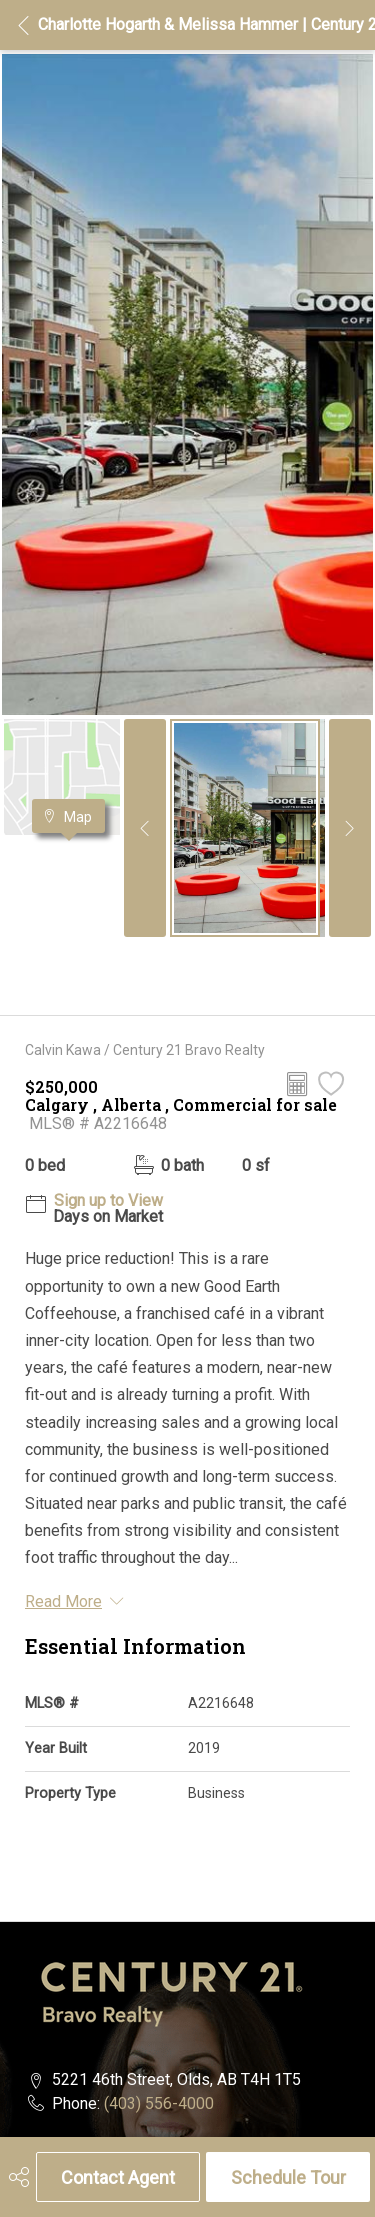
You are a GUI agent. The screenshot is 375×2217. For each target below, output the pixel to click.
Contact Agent (118, 2177)
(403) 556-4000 (159, 2103)
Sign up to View (108, 1200)
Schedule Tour (288, 2177)
